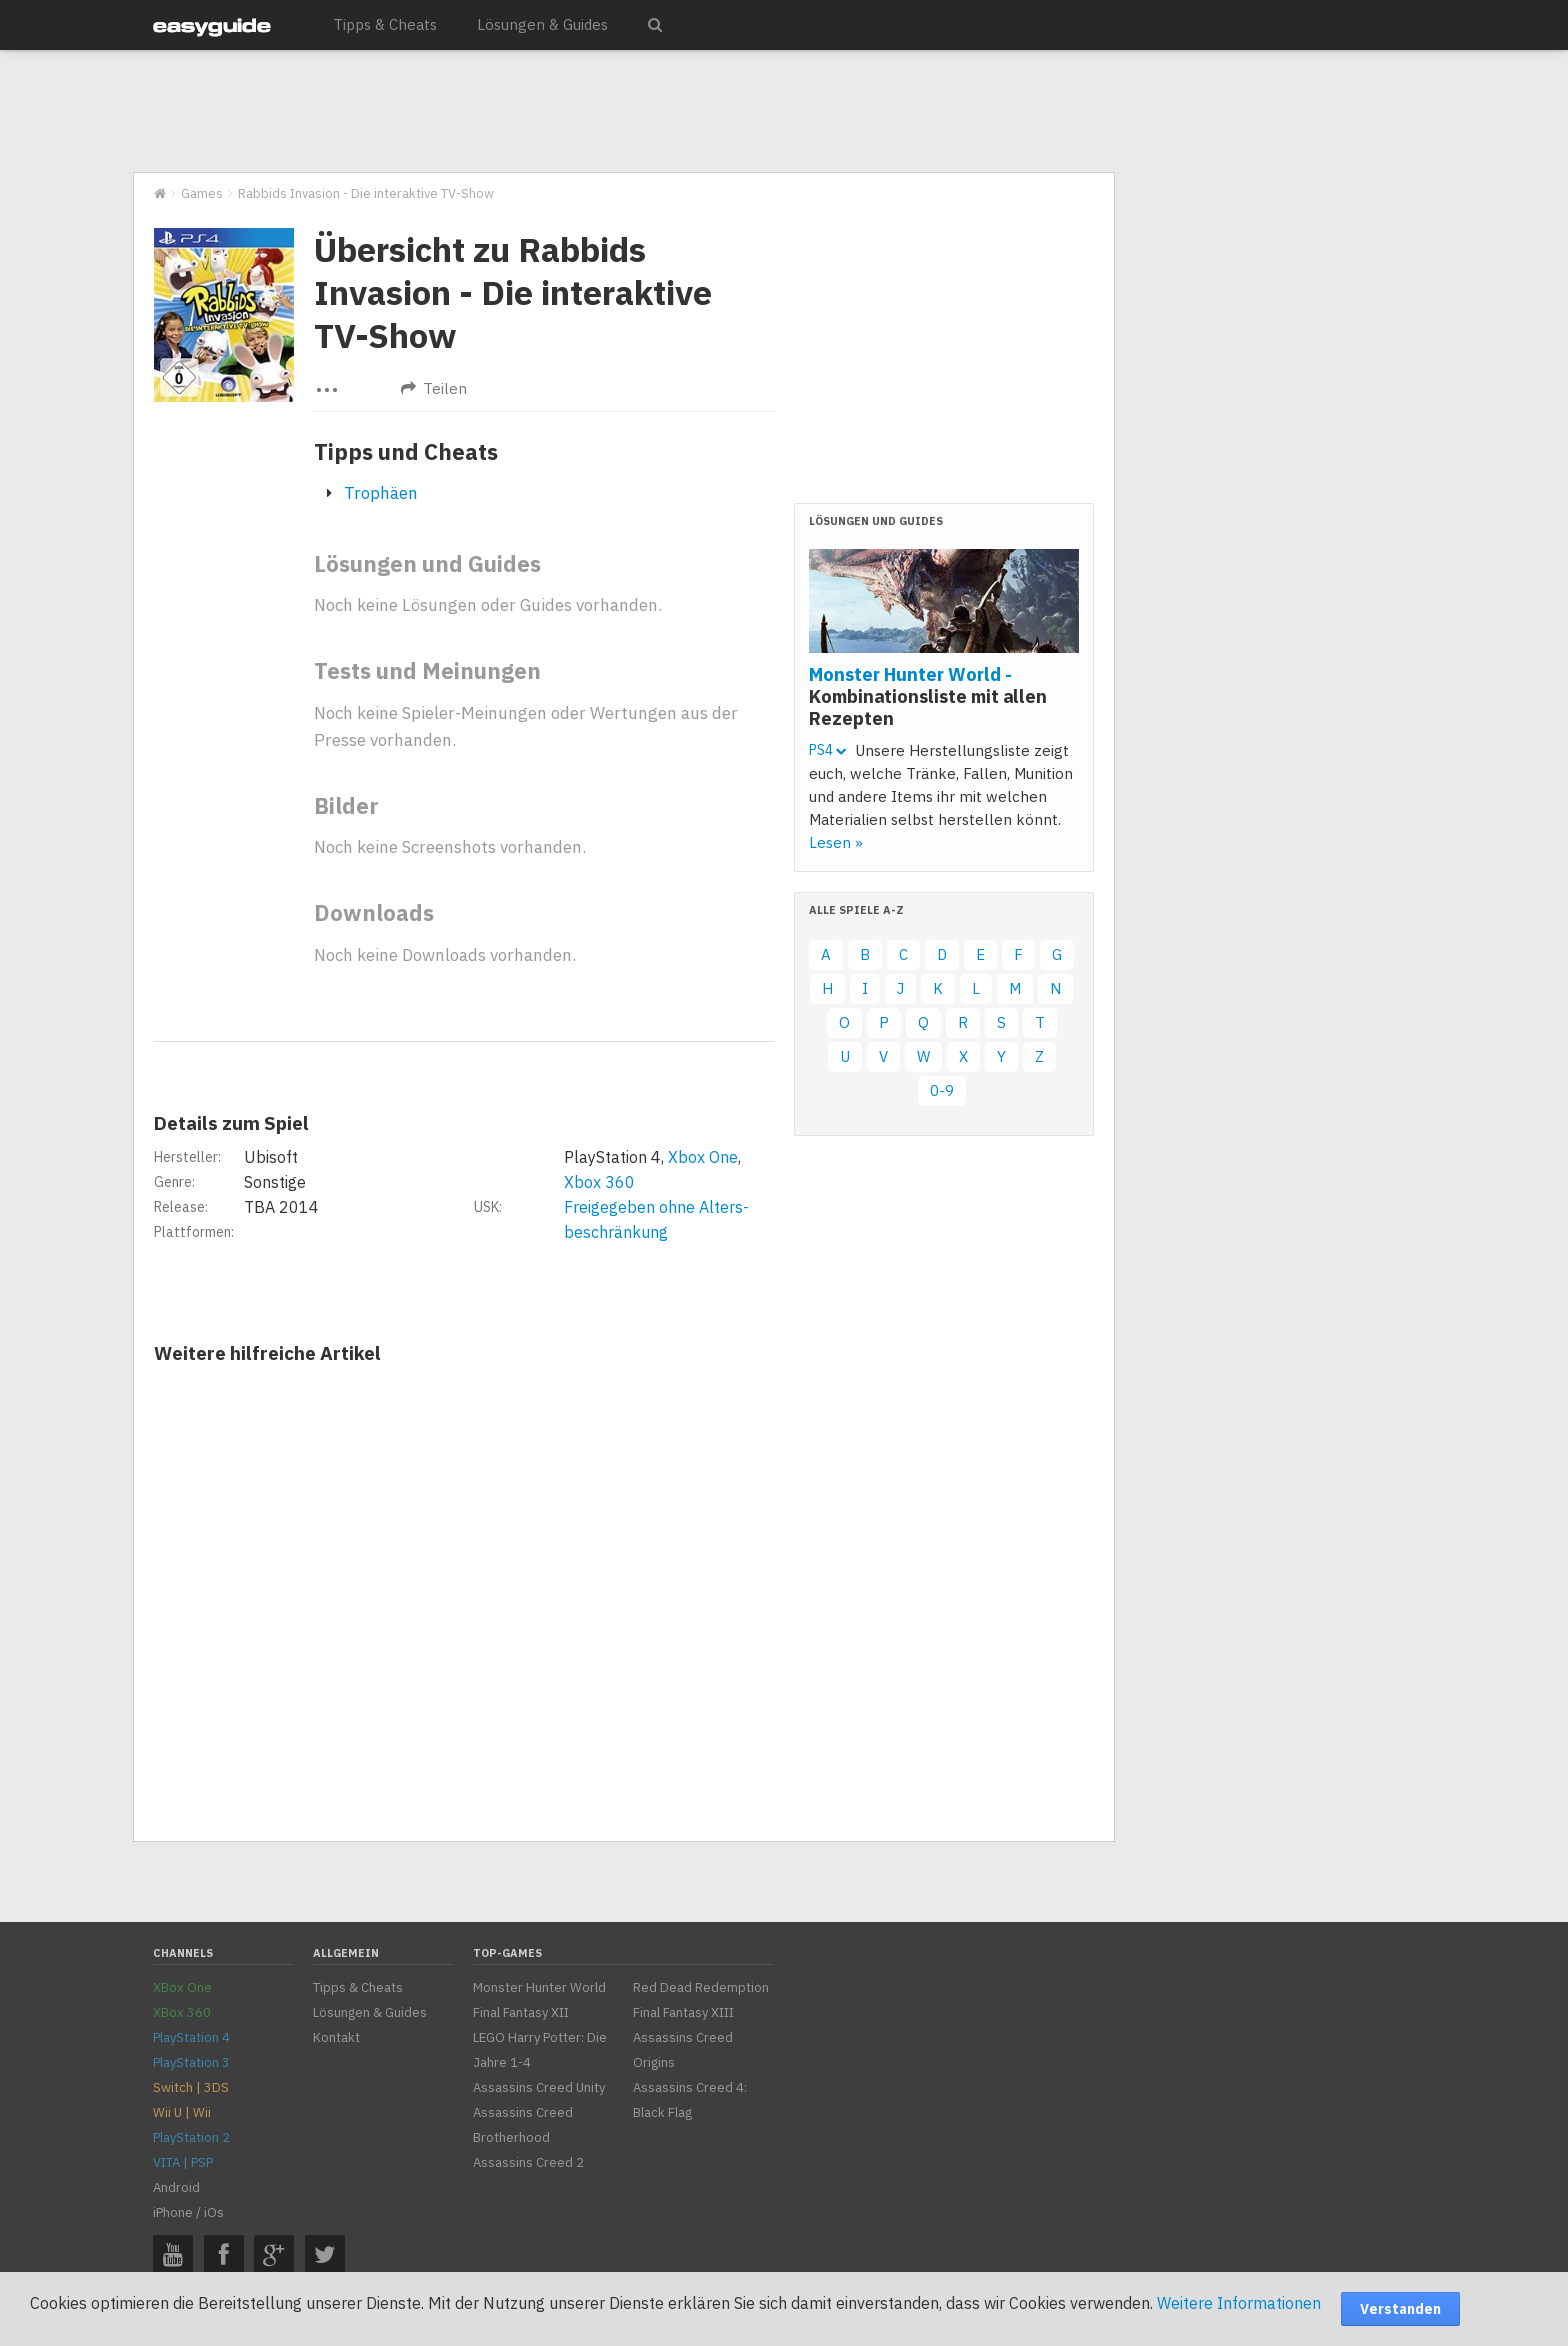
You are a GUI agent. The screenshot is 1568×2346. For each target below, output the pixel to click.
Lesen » (836, 842)
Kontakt (336, 2037)
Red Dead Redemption (701, 1987)
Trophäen (381, 493)
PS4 (827, 750)
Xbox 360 (599, 1182)
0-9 (942, 1090)
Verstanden (1400, 2309)
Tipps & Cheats (385, 24)
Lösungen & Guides (542, 24)
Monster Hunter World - (928, 696)
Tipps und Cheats (406, 451)
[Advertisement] (623, 112)
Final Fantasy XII (521, 2012)
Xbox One (703, 1157)
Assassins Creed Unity (539, 2087)
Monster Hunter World (539, 1987)
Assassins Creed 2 (528, 2162)
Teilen (434, 388)
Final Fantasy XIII (683, 2012)
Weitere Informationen (1239, 2303)
